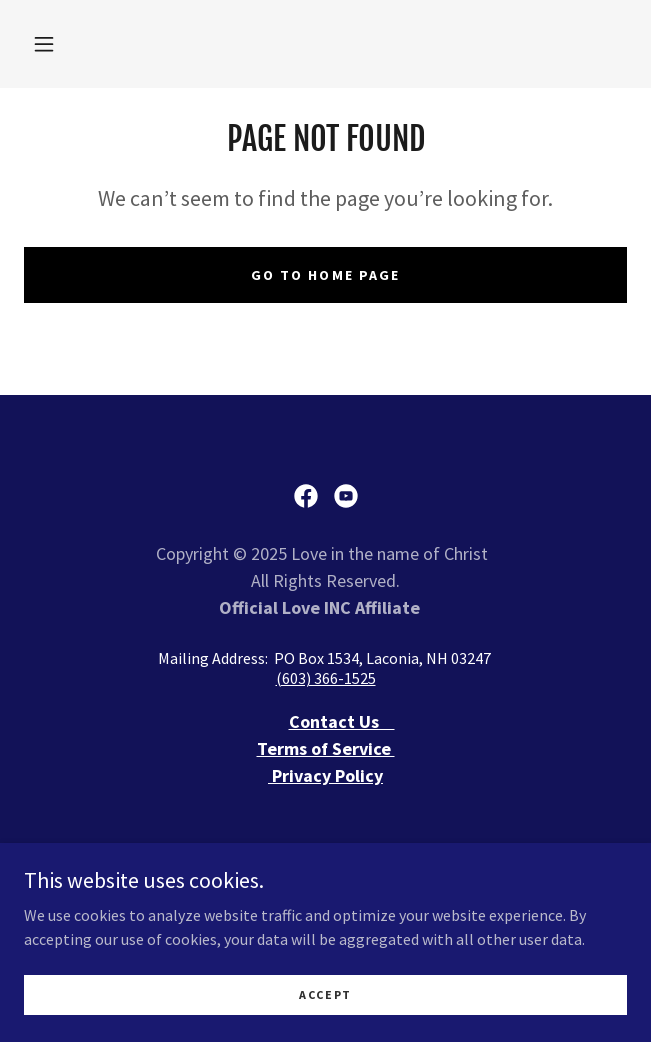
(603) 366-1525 (326, 678)
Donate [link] (325, 879)
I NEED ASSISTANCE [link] (325, 853)
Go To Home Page (325, 275)
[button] (44, 44)
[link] (306, 496)
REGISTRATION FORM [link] (325, 905)
